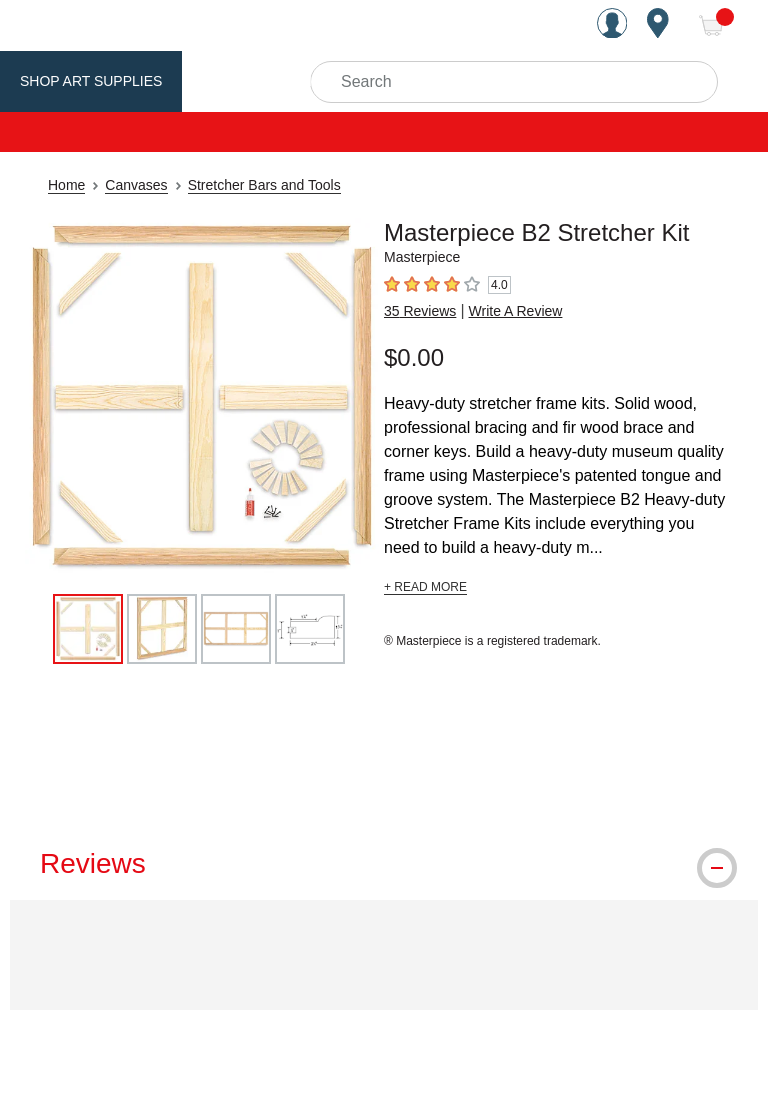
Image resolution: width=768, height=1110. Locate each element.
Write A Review (516, 311)
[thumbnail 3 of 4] (236, 629)
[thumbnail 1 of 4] (88, 629)
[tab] (384, 864)
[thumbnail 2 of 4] (162, 629)
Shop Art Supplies (91, 81)
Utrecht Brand (262, 81)
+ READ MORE (425, 587)
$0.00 (414, 357)
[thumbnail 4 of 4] (310, 629)
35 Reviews (420, 311)
